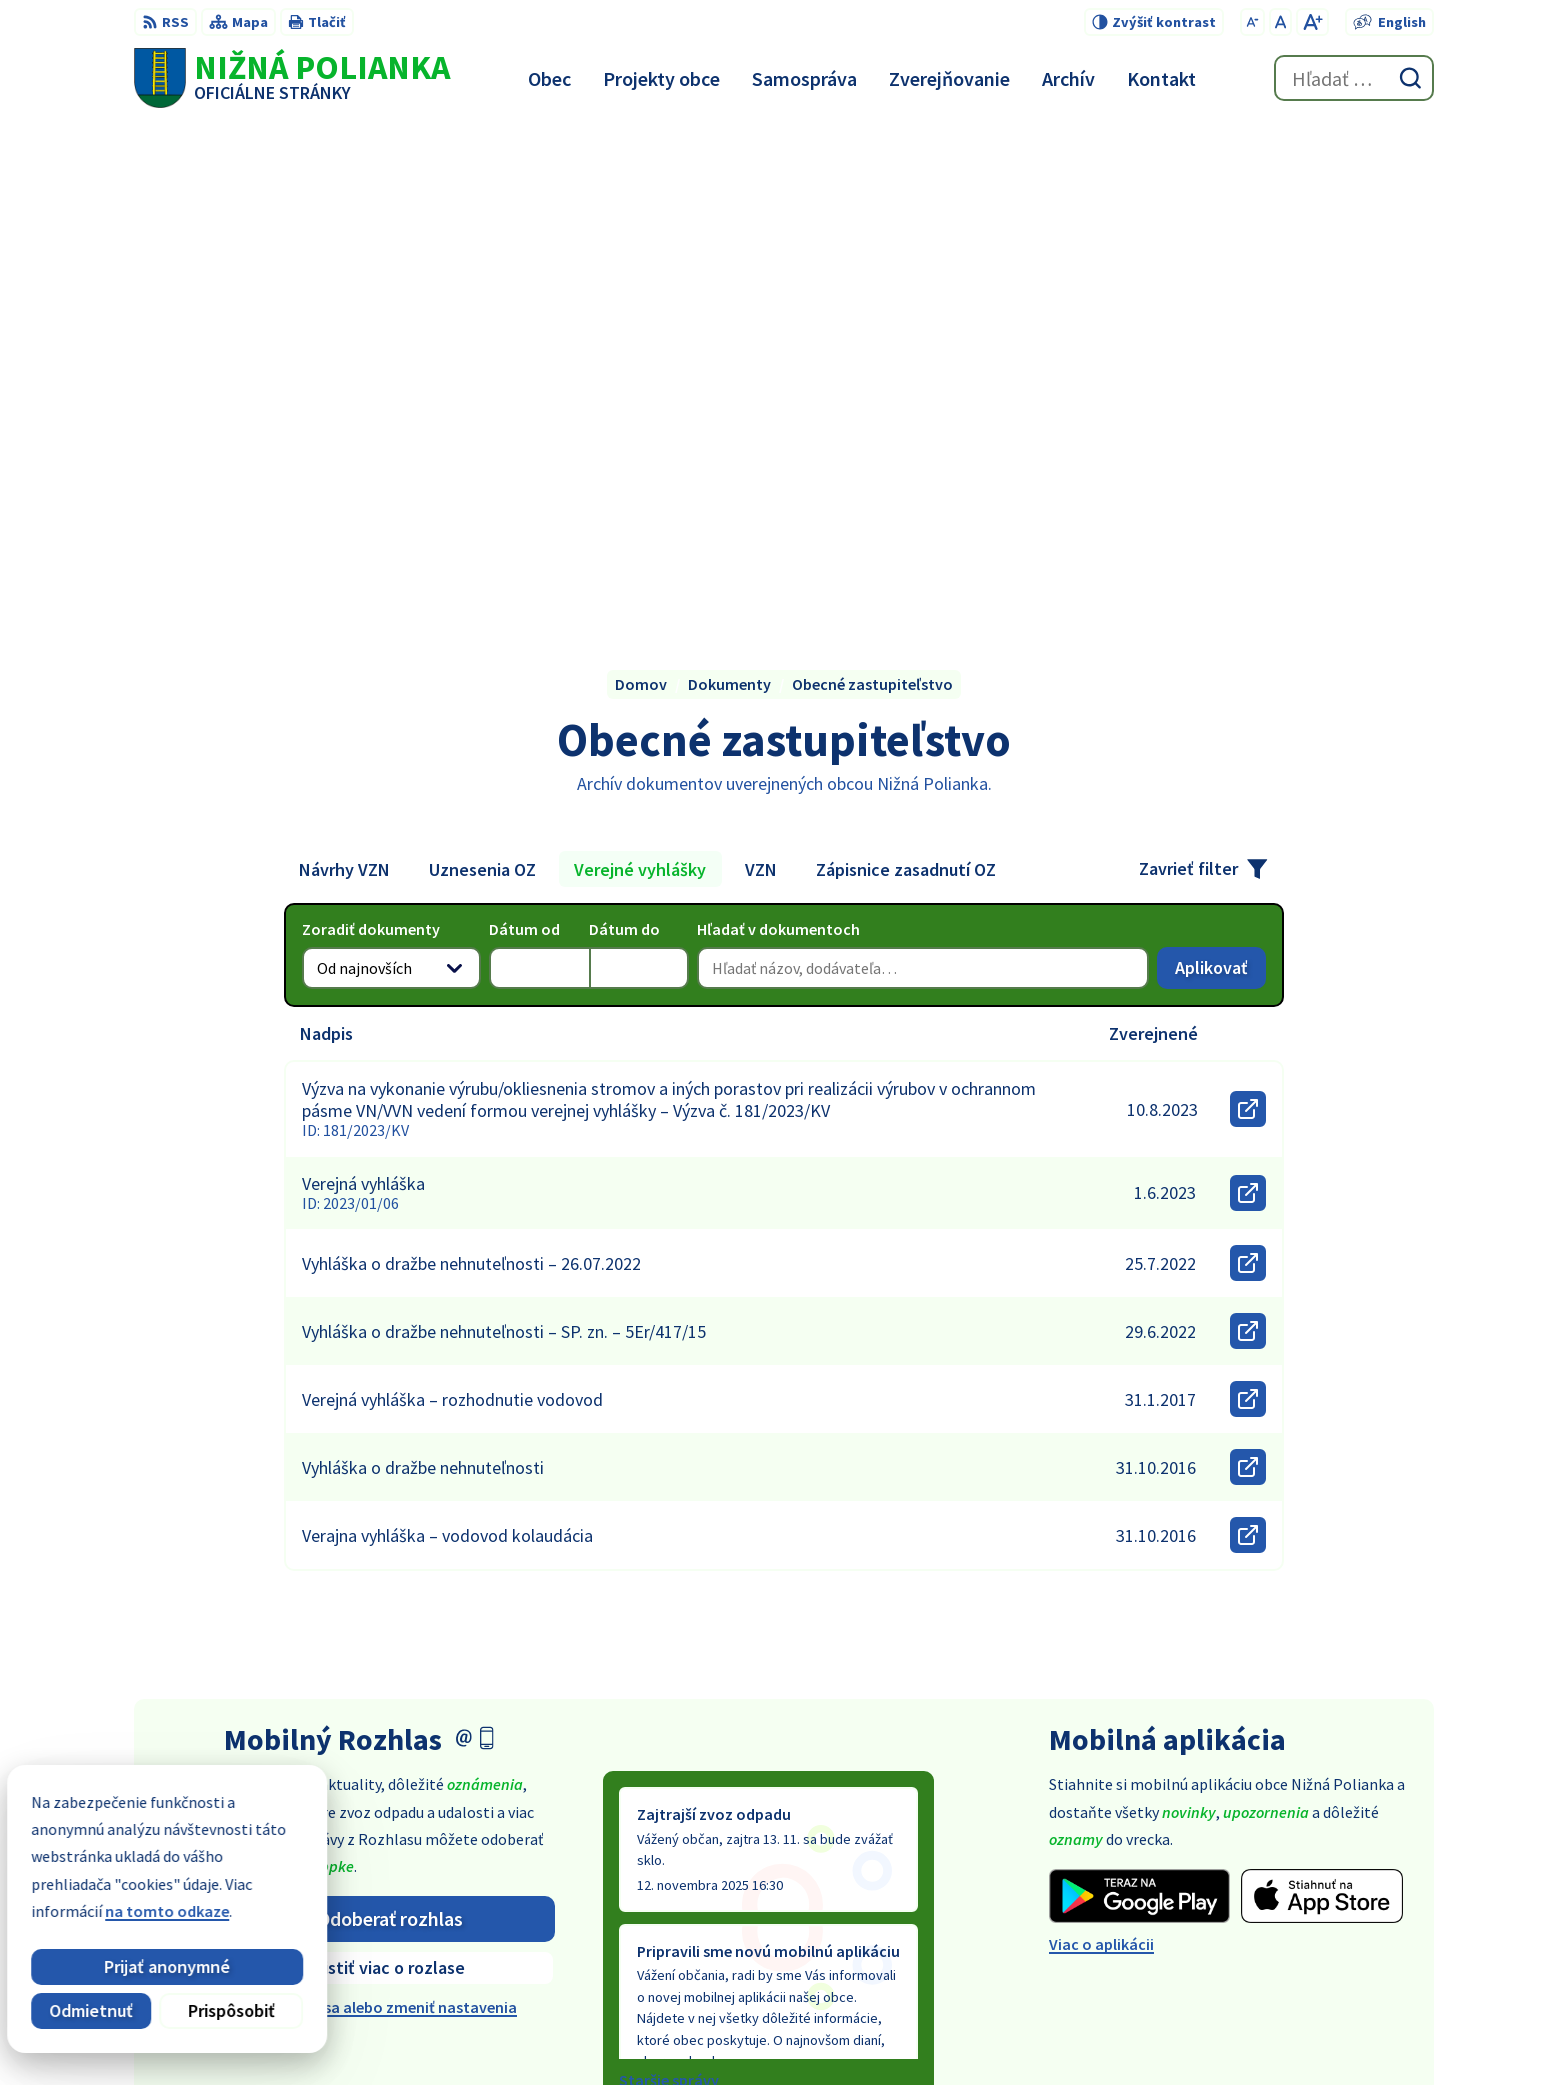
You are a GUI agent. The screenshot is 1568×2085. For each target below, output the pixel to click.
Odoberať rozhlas (390, 1420)
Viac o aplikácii (1101, 1447)
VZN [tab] (761, 371)
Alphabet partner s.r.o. (842, 2031)
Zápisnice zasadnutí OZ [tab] (906, 371)
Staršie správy (669, 1583)
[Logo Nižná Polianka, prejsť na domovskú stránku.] (292, 78)
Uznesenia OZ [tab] (482, 371)
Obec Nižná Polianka (1120, 2031)
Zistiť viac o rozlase (389, 1470)
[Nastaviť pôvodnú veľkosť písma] (1280, 22)
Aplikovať (1220, 474)
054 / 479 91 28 (1279, 1896)
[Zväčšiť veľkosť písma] (1312, 22)
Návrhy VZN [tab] (344, 371)
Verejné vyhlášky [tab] (640, 371)
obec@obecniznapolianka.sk (1332, 1920)
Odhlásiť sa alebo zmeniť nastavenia (389, 1510)
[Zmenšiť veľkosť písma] (1252, 22)
